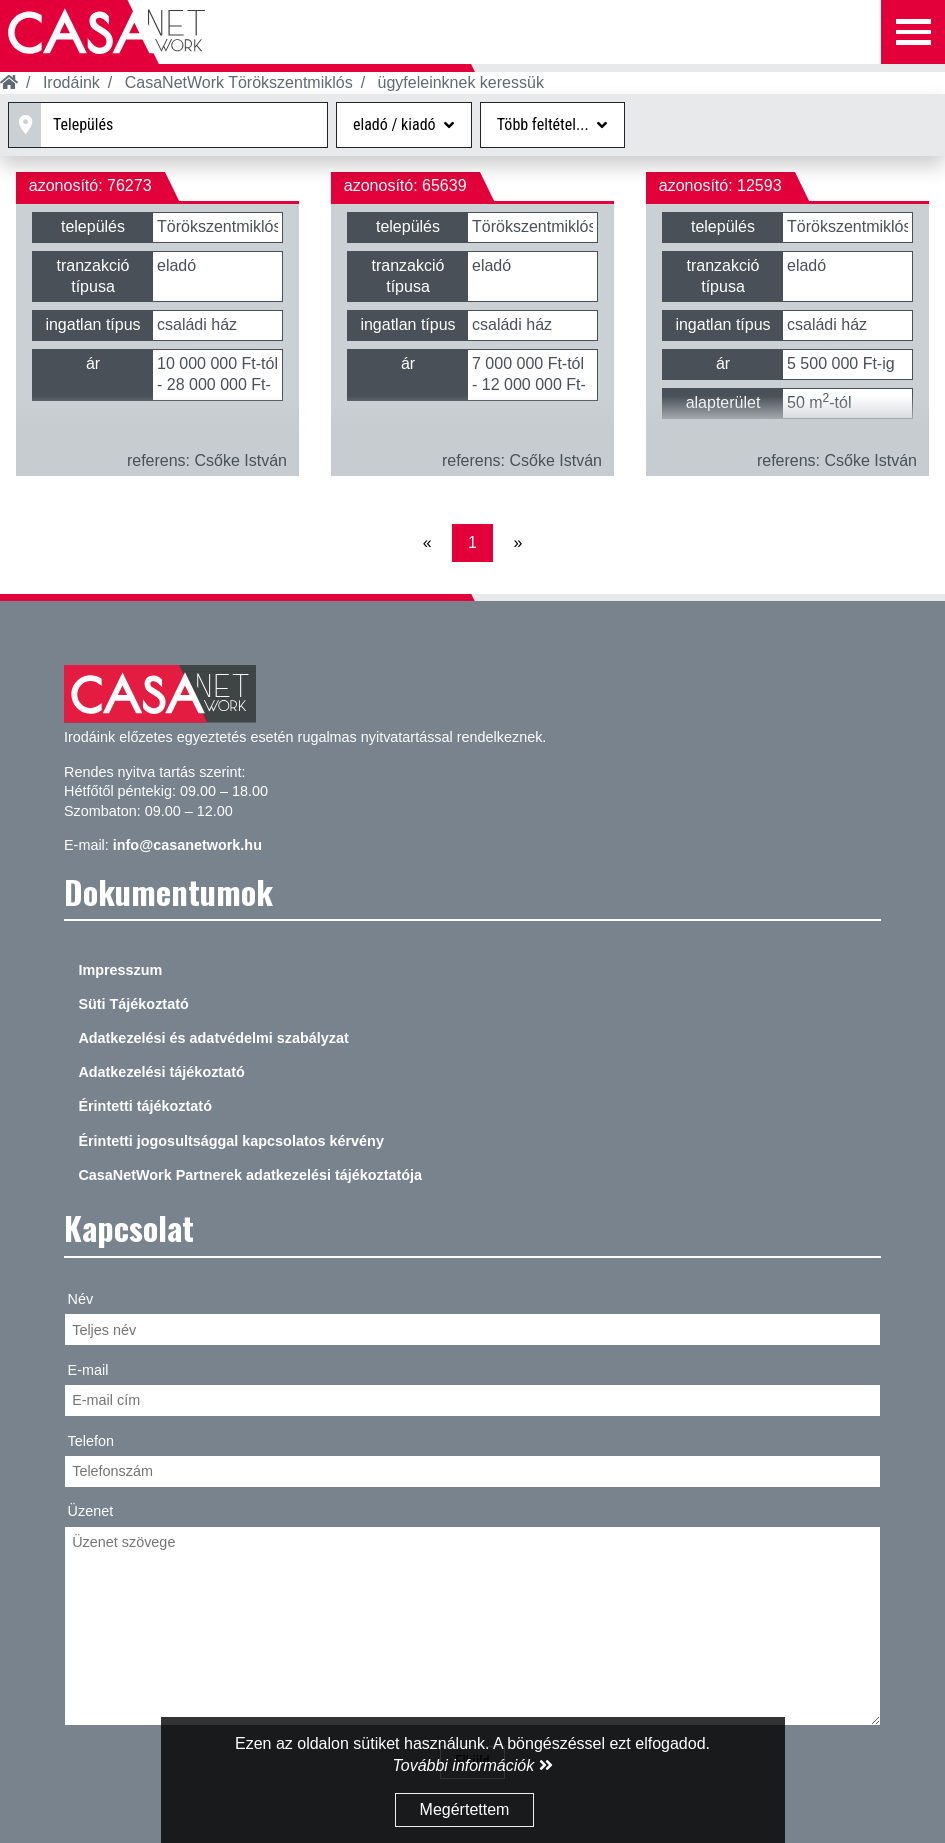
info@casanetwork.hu (187, 845)
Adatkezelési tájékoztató (161, 1072)
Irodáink (71, 82)
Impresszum (120, 970)
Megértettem (465, 1809)
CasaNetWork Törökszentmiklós (239, 82)
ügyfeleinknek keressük (461, 82)
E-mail (88, 1370)
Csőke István (241, 460)
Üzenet (91, 1511)
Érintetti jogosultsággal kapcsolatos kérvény (231, 1141)
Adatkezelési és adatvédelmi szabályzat (213, 1038)
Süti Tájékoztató (133, 1004)
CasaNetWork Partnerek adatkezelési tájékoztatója (250, 1175)
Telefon (91, 1441)
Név (81, 1299)
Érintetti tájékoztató (145, 1106)
